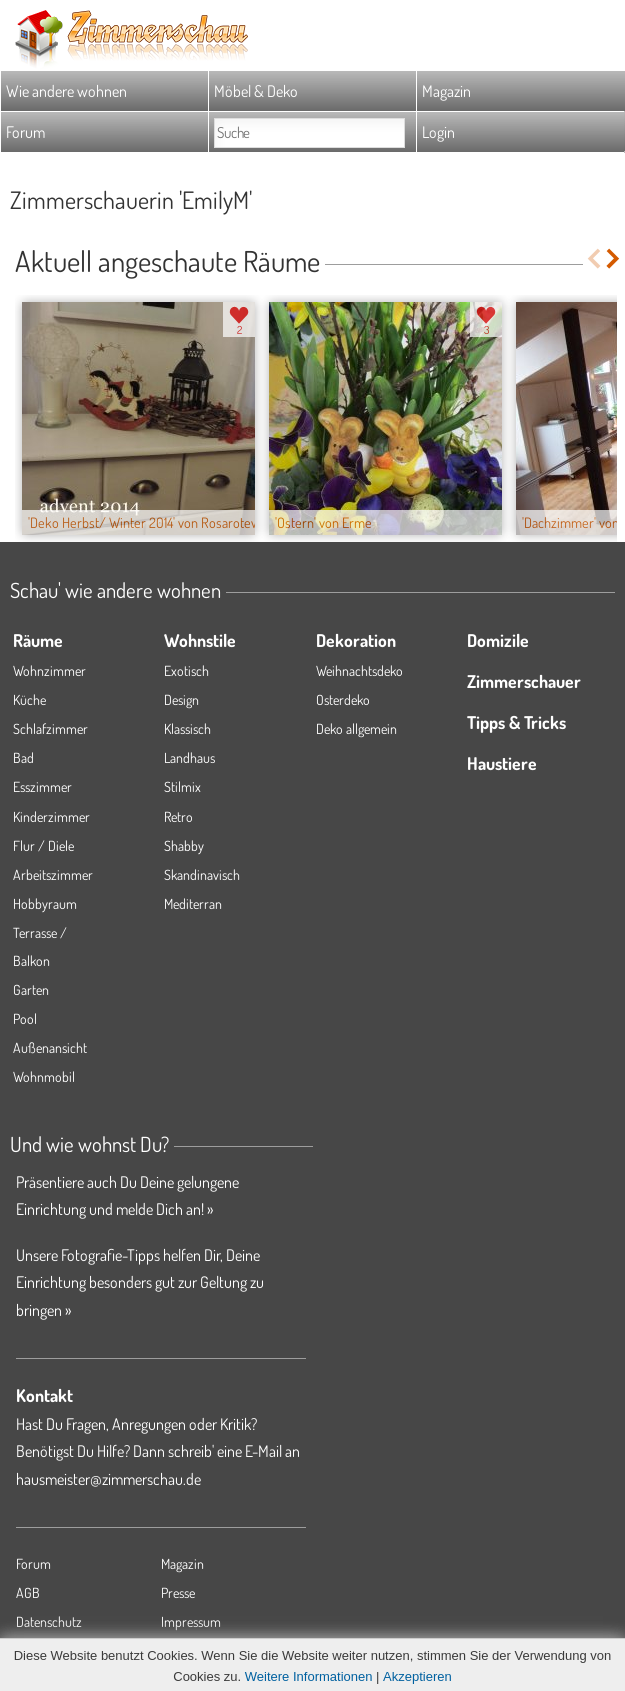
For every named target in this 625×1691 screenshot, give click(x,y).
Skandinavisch (202, 874)
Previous (593, 258)
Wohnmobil (44, 1076)
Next (614, 258)
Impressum (191, 1621)
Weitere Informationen (309, 1676)
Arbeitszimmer (53, 874)
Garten (31, 989)
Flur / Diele (43, 845)
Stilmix (182, 786)
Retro (178, 816)
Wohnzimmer (49, 670)
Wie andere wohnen (66, 91)
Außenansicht (50, 1047)
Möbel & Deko (256, 91)
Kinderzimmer (51, 816)
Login (438, 132)
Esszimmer (42, 786)
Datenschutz (49, 1621)
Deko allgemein (356, 728)
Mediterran (193, 903)
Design (181, 699)
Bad (23, 757)
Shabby (184, 845)
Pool (25, 1018)
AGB (28, 1592)
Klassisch (187, 728)
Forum (25, 132)
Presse (178, 1592)
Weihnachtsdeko (359, 670)
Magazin (446, 91)
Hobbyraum (45, 903)
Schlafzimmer (50, 728)
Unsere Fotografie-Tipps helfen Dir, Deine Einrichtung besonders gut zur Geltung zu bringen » (140, 1282)
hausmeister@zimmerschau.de (108, 1479)
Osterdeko (343, 699)
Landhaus (189, 757)
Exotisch (186, 670)
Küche (29, 699)
